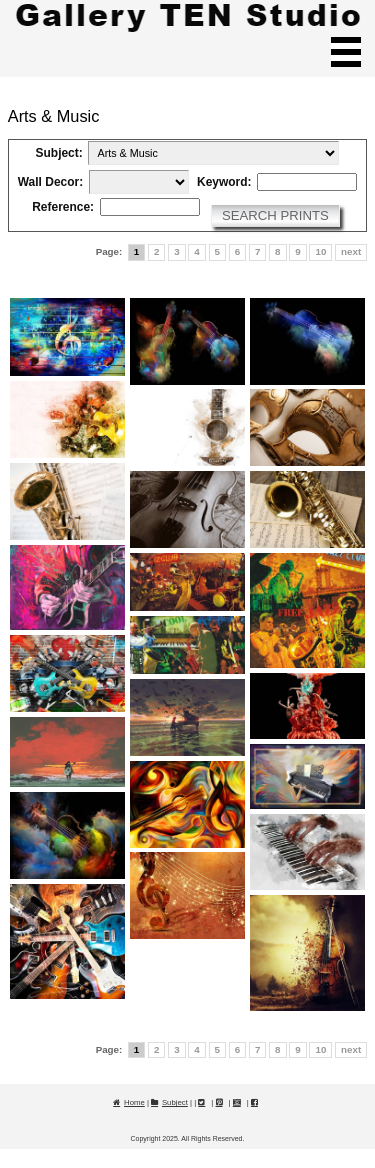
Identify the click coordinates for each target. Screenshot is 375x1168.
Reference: (63, 207)
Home (134, 1102)
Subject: (59, 153)
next (351, 251)
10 (320, 251)
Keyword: (224, 182)
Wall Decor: (50, 182)
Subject (175, 1102)
